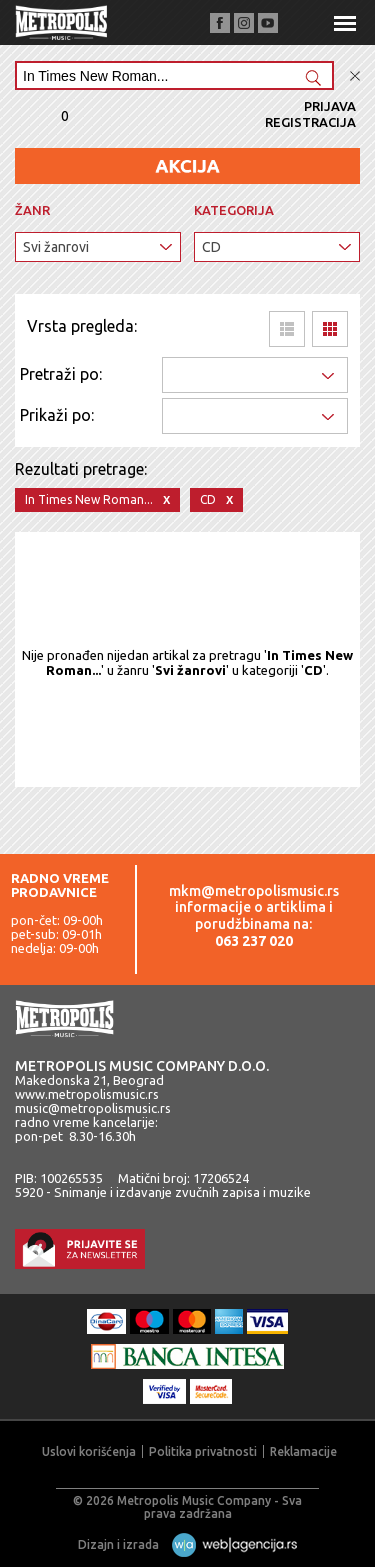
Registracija (310, 122)
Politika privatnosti (203, 1451)
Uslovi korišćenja (89, 1451)
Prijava (330, 106)
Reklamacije (303, 1451)
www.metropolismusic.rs (87, 1094)
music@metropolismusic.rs (93, 1108)
